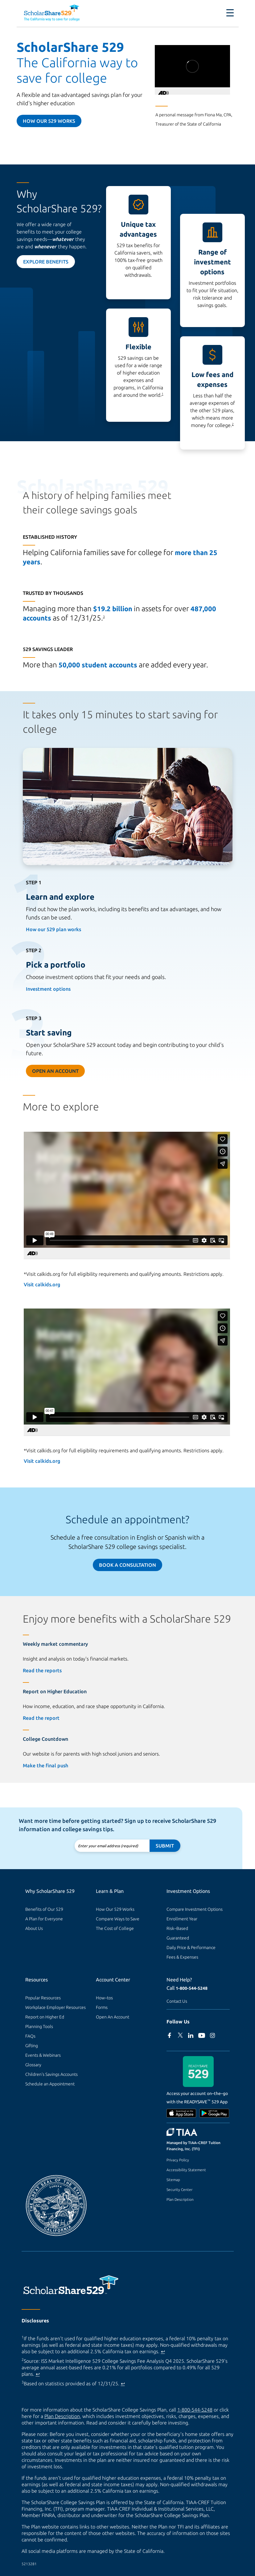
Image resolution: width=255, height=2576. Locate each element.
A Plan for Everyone (44, 1918)
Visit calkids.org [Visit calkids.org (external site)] (42, 1284)
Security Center (179, 2190)
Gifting (31, 2045)
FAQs (30, 2036)
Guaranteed (178, 1937)
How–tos (104, 1997)
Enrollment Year (182, 1918)
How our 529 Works (49, 121)
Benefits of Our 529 (44, 1909)
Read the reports (42, 1670)
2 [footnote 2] (233, 424)
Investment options (48, 989)
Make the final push (45, 1765)
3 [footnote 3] (104, 616)
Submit (165, 1845)
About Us (34, 1928)
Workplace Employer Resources (55, 2007)
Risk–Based (177, 1928)
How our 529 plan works (53, 929)
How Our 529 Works (115, 1909)
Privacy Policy (178, 2160)
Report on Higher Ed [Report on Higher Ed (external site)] (44, 2016)
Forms (102, 2007)
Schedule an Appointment (50, 2083)
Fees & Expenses (182, 1957)
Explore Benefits (45, 261)
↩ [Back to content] (163, 2351)
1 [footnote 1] (162, 394)
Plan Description (180, 2199)
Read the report (41, 1718)
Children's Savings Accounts (51, 2074)
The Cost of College (115, 1928)
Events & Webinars (43, 2055)
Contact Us (177, 2001)
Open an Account (55, 1071)
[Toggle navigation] (230, 13)
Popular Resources (43, 1997)
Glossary (33, 2064)
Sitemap (173, 2180)
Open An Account (112, 2016)
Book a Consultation (127, 1565)
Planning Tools (39, 2026)
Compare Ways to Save (117, 1918)
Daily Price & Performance (191, 1947)
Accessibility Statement (186, 2170)
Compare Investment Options (195, 1909)
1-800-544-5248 (192, 1988)
